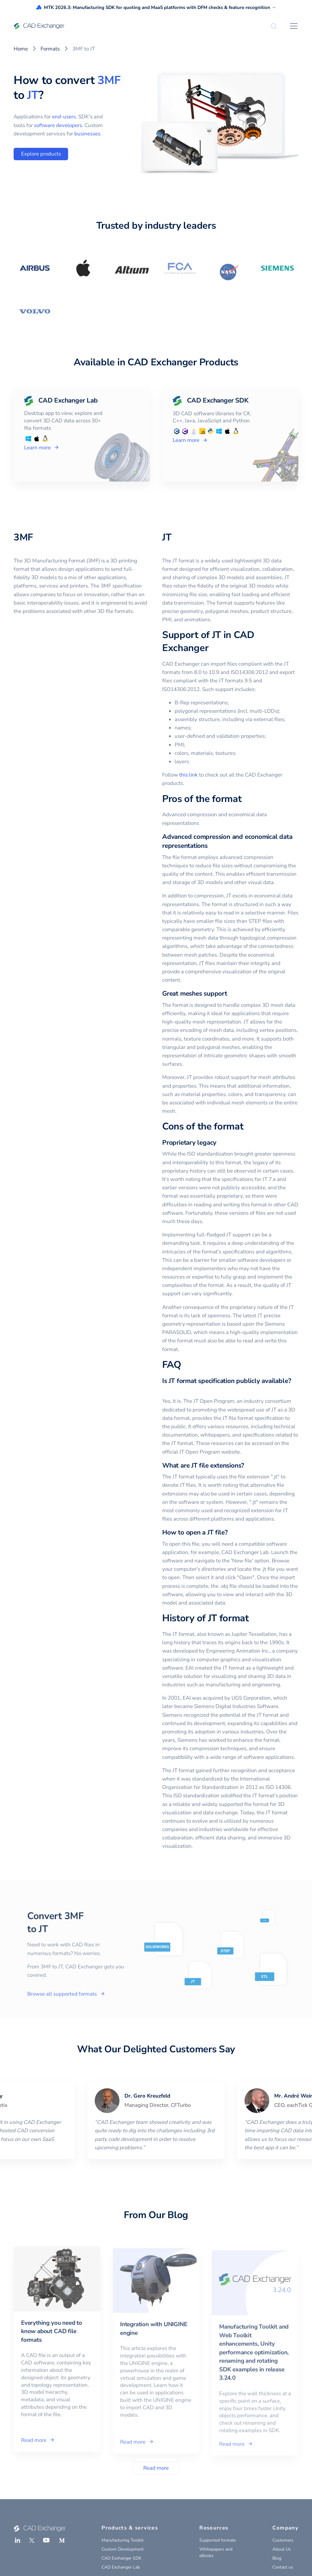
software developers (58, 125)
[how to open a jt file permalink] (231, 1532)
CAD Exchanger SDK (121, 2558)
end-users (64, 116)
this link (188, 774)
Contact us (282, 2567)
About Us (281, 2549)
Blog (276, 2558)
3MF (109, 80)
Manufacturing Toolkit (123, 2540)
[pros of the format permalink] (245, 799)
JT (32, 95)
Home (21, 48)
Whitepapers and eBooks (215, 2552)
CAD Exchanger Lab (121, 2567)
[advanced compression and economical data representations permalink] (211, 845)
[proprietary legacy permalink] (220, 1142)
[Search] (273, 26)
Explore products (41, 153)
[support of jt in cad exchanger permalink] (212, 648)
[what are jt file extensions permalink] (248, 1465)
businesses (87, 133)
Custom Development (123, 2549)
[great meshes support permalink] (231, 993)
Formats (50, 48)
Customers (282, 2540)
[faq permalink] (184, 1365)
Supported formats (217, 2540)
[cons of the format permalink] (247, 1126)
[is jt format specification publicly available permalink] (166, 1389)
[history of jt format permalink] (252, 1618)
